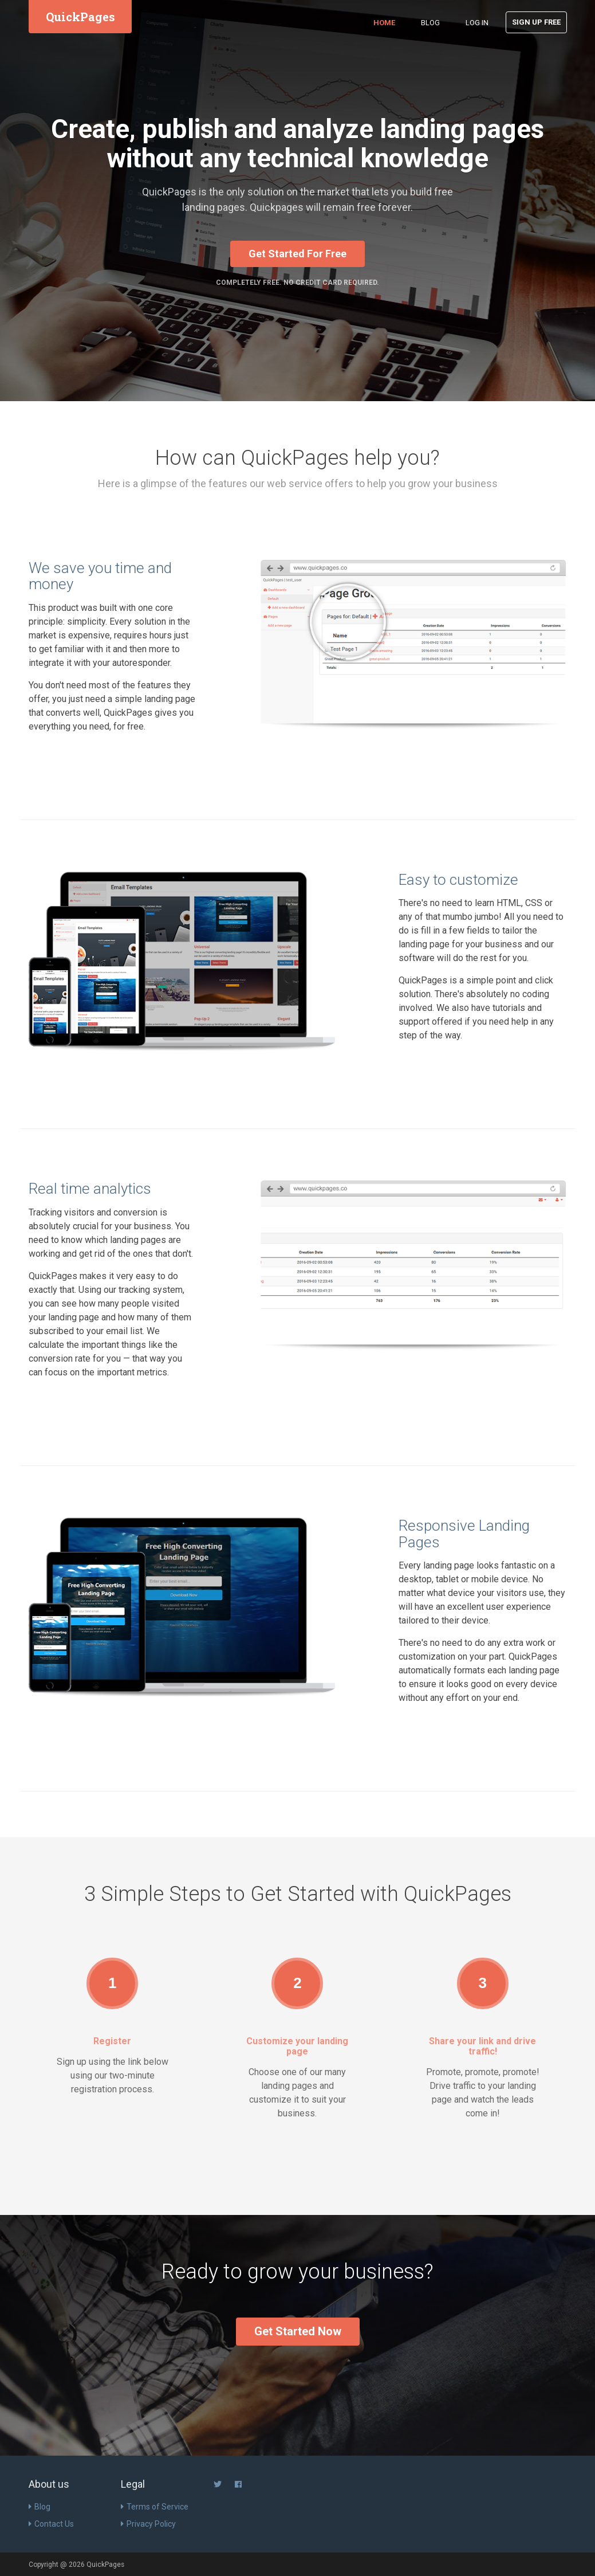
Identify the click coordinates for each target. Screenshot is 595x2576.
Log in (477, 22)
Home (384, 22)
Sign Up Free (536, 22)
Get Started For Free (297, 254)
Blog (430, 22)
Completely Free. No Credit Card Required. (297, 283)
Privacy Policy (148, 2523)
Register (112, 2041)
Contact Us (51, 2523)
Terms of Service (154, 2506)
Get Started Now (297, 2331)
